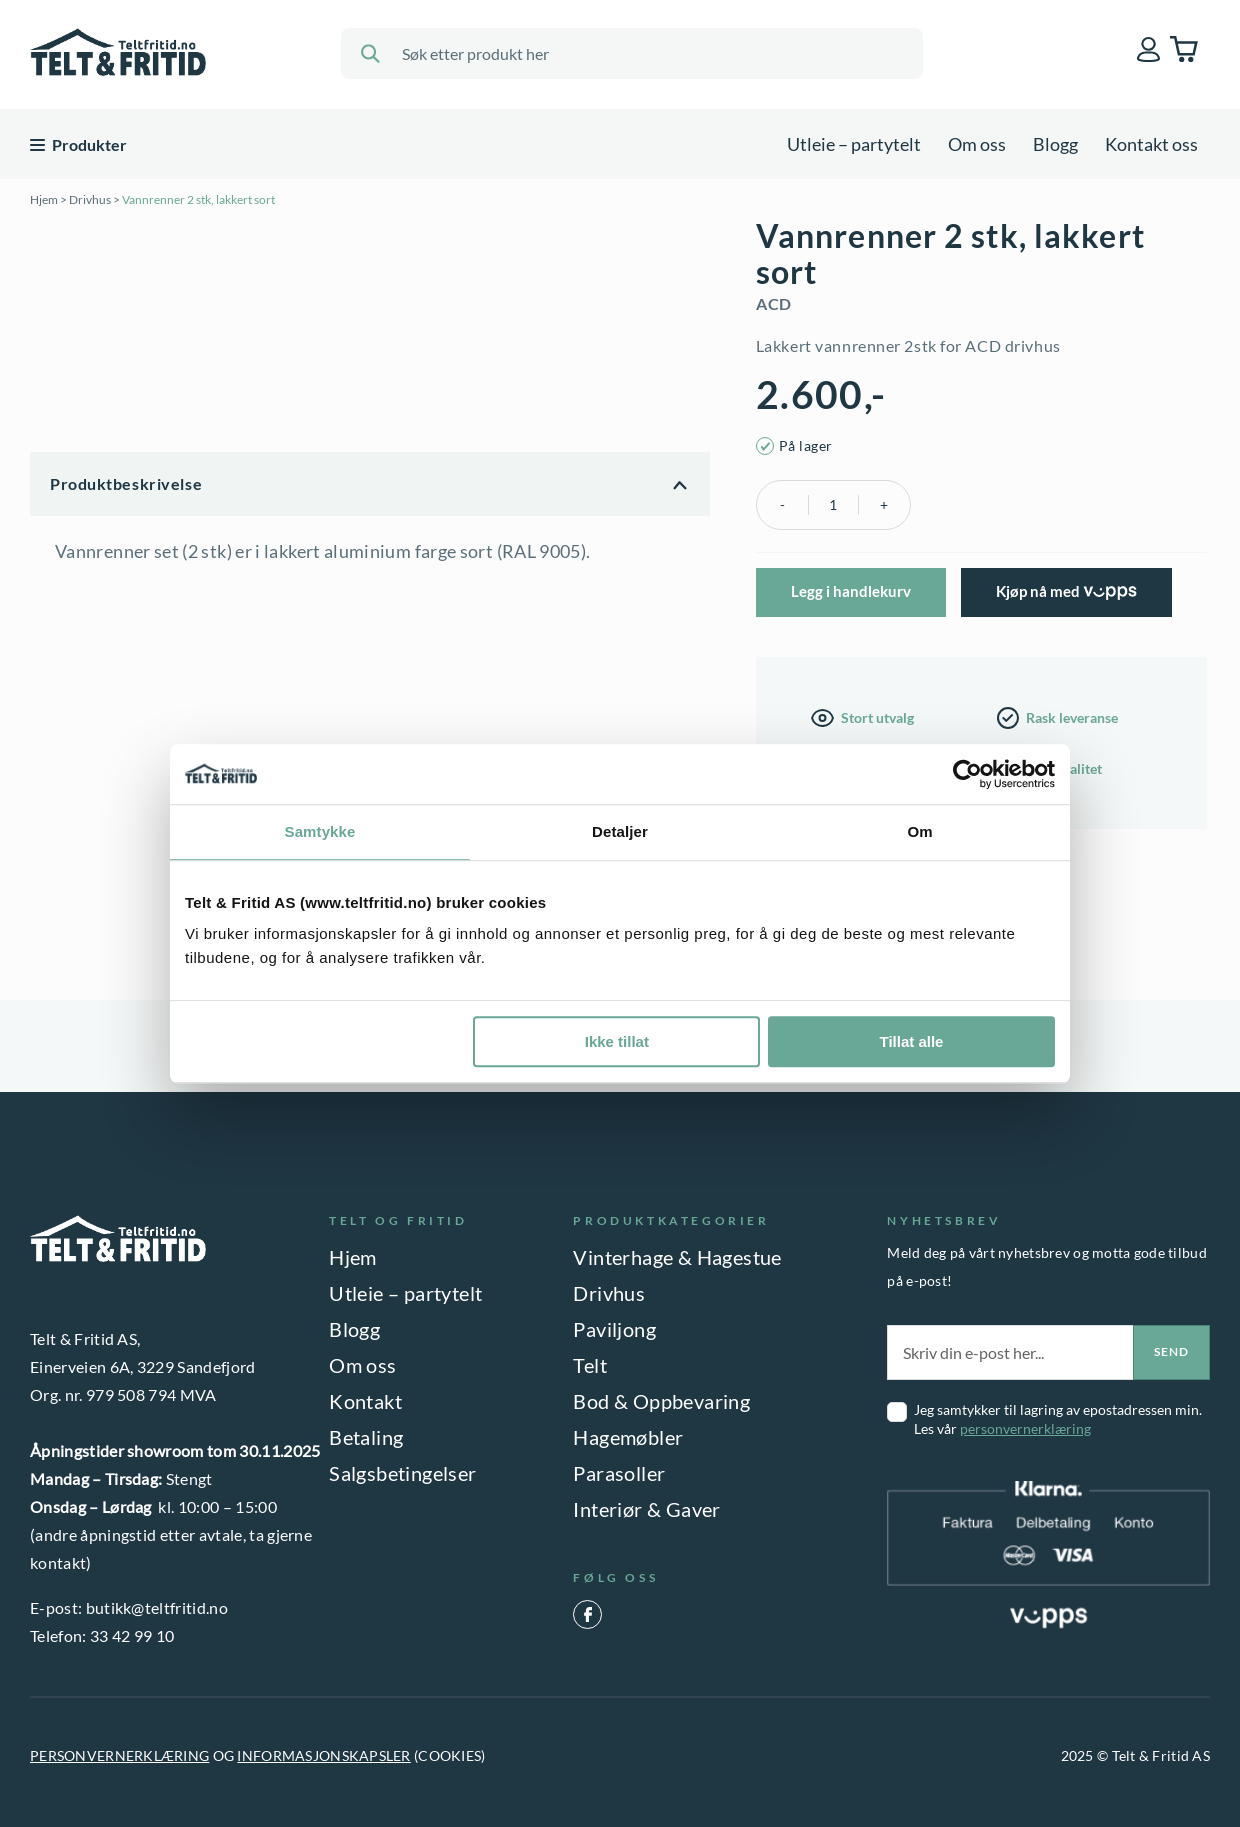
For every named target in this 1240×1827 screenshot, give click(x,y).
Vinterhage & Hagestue (677, 1257)
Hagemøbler (628, 1437)
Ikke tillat (617, 1041)
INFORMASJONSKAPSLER (323, 1755)
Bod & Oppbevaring (661, 1401)
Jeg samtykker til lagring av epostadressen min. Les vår (1058, 1419)
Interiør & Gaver (646, 1509)
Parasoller (619, 1473)
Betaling (366, 1437)
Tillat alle (911, 1041)
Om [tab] (919, 831)
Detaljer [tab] (620, 831)
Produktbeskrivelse (126, 483)
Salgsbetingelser (402, 1473)
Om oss (977, 144)
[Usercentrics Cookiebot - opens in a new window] (967, 774)
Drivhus (90, 199)
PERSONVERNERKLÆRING (119, 1755)
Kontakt (365, 1401)
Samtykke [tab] (320, 831)
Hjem (44, 199)
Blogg (1055, 144)
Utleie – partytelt (854, 144)
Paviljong (614, 1329)
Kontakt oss (1151, 144)
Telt (590, 1365)
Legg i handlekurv (851, 591)
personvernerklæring (1025, 1428)
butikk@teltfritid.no (157, 1607)
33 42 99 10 (132, 1635)
